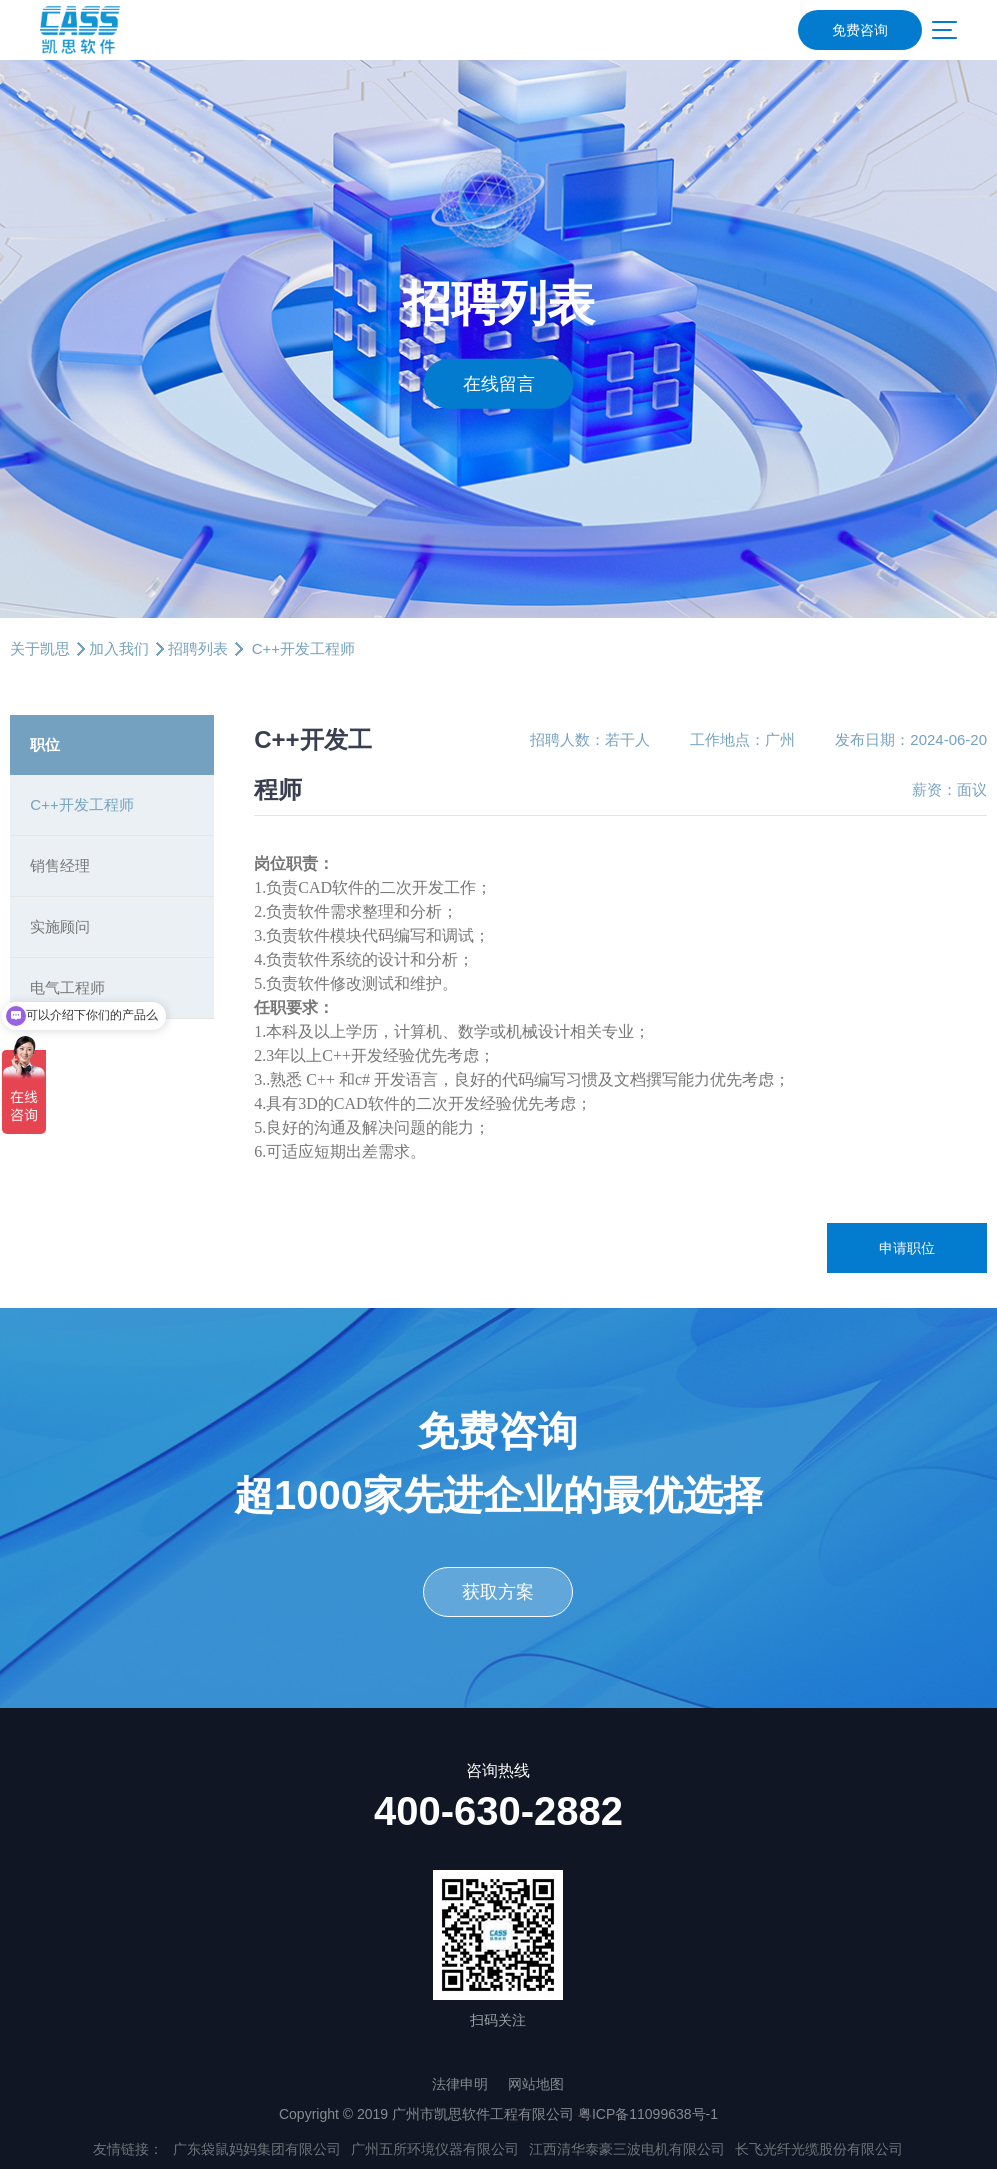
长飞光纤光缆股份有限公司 (819, 2149)
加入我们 (119, 648)
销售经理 (60, 865)
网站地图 (536, 2084)
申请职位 (907, 1248)
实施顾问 (60, 926)
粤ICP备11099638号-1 (648, 2114)
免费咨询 (860, 30)
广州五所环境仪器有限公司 (435, 2149)
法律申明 (460, 2084)
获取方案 (498, 1592)
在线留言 (499, 383)
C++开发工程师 (81, 804)
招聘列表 (198, 648)
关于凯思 (40, 648)
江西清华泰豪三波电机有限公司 (627, 2149)
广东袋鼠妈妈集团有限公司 (257, 2149)
